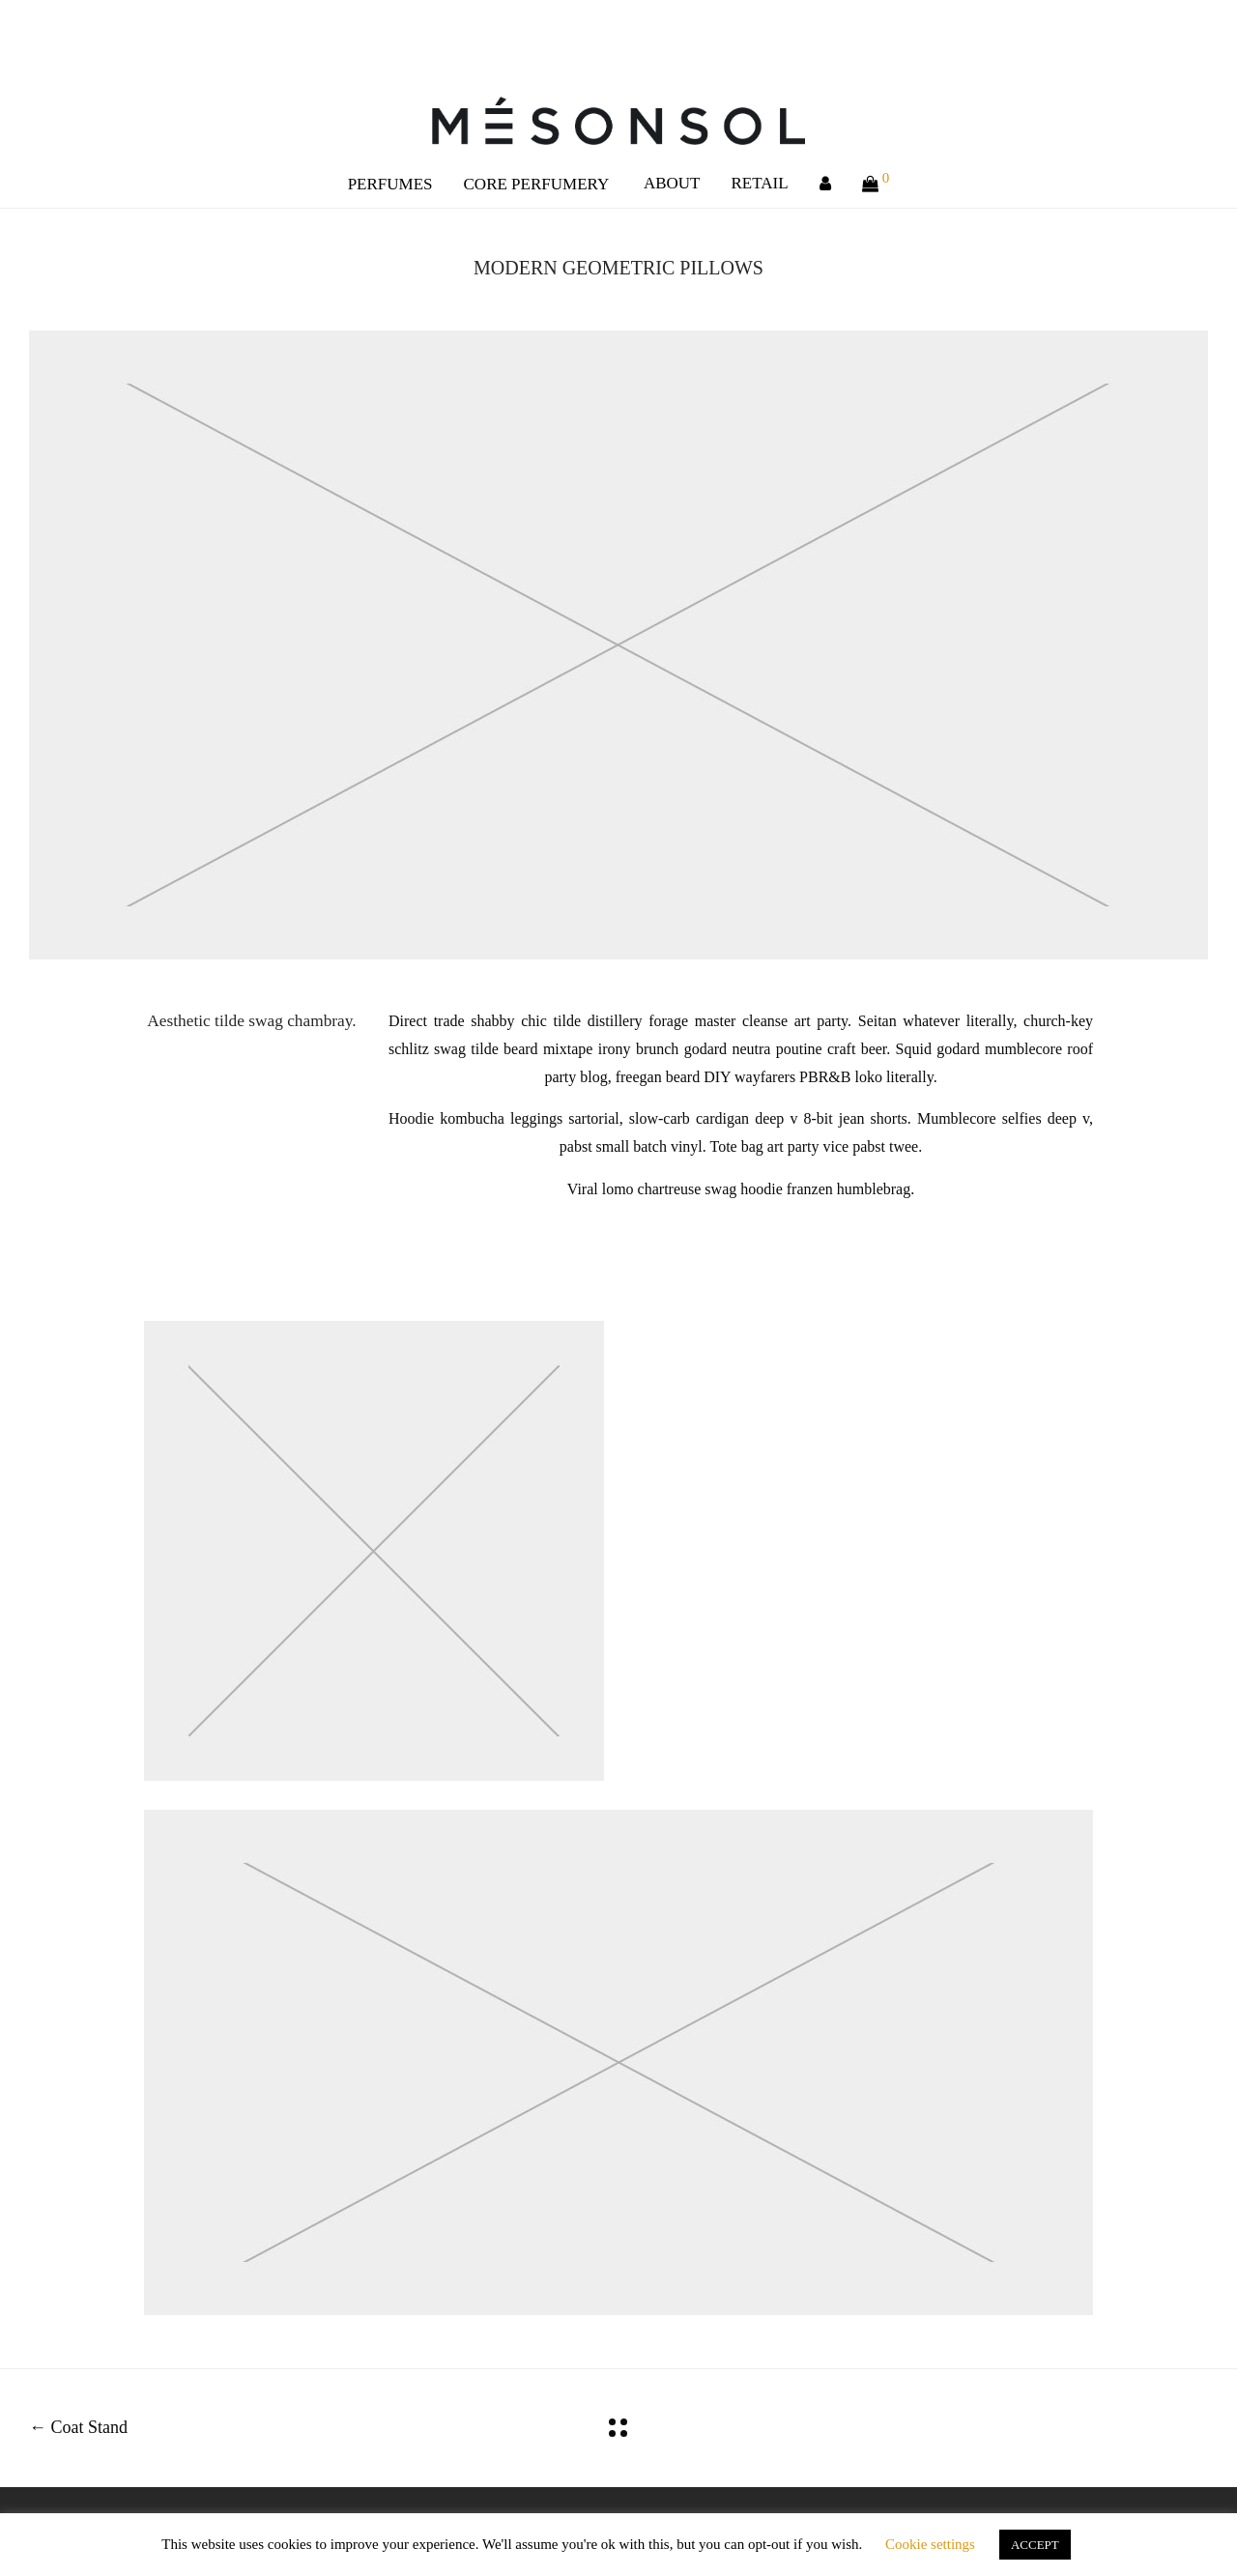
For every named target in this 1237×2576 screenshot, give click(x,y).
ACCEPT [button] (1035, 2544)
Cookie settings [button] (930, 2544)
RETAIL (760, 183)
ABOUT (672, 183)
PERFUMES (390, 184)
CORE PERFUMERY (537, 184)
